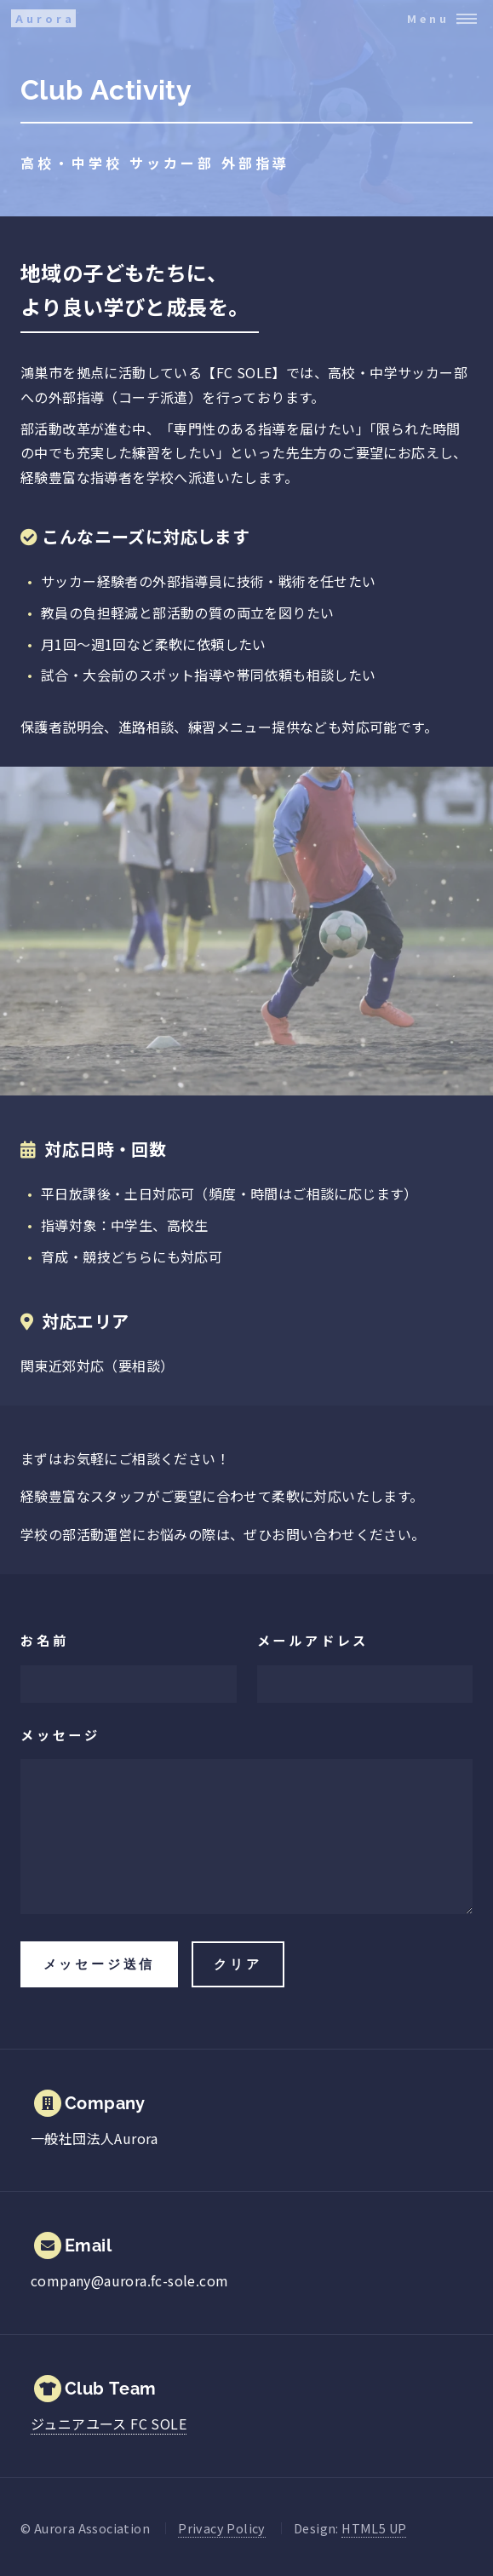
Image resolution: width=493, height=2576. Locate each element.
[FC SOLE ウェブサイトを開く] (108, 2424)
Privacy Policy (222, 2528)
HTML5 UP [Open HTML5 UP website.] (373, 2528)
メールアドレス (313, 1639)
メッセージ (60, 1734)
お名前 (44, 1639)
